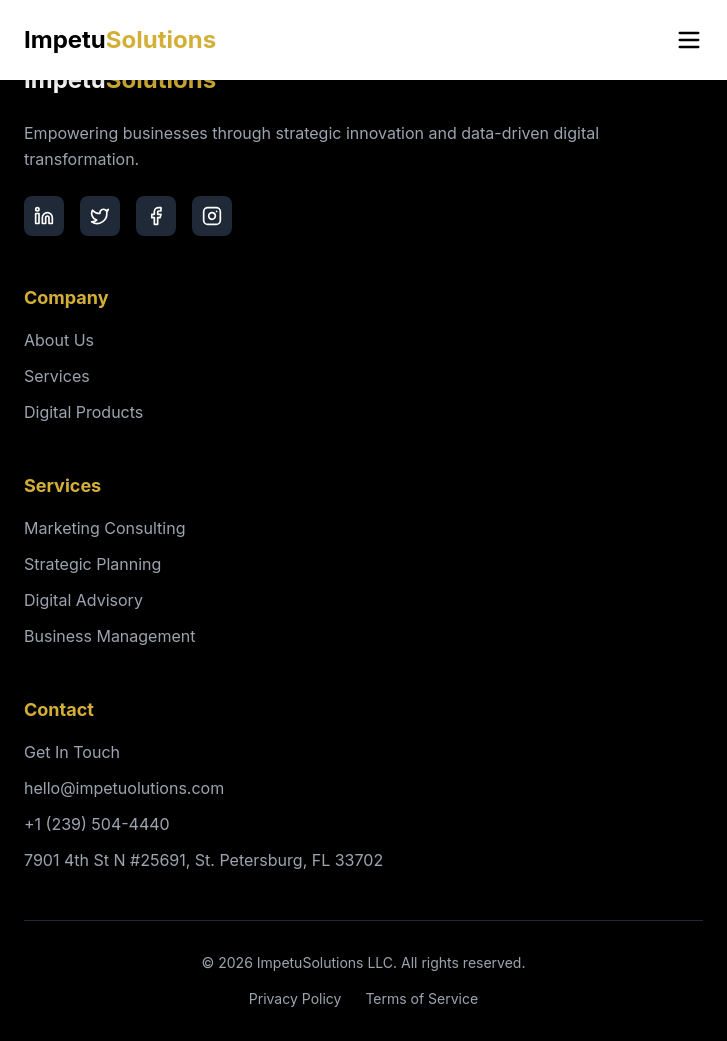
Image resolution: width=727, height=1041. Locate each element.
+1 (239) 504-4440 (97, 824)
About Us (59, 340)
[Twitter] (100, 216)
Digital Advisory (83, 600)
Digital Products (83, 412)
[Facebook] (156, 216)
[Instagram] (212, 216)
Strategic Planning (92, 564)
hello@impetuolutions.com (124, 788)
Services (57, 376)
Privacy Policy (295, 998)
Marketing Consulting (104, 528)
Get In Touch (72, 752)
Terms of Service (421, 998)
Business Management (109, 636)
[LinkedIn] (44, 216)
